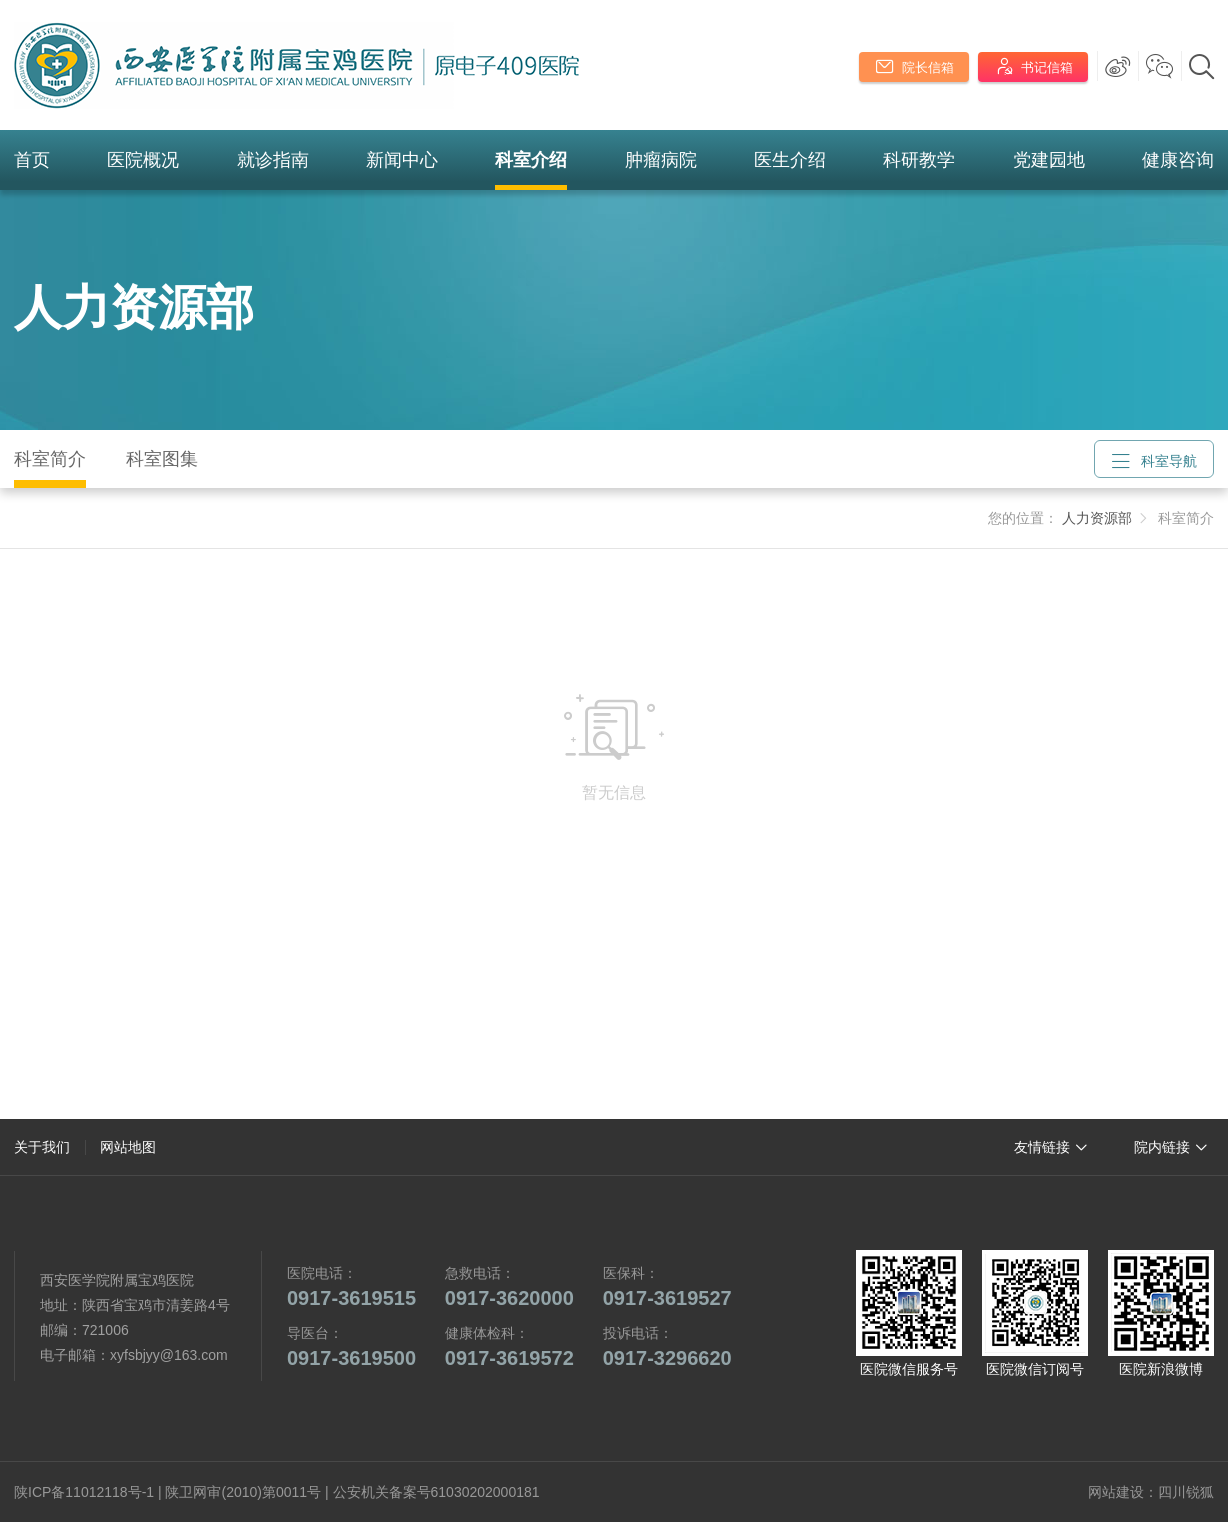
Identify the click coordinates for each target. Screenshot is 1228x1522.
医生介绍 (790, 160)
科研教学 (919, 160)
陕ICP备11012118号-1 (84, 1492)
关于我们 (42, 1147)
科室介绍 (531, 160)
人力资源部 (134, 307)
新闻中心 (402, 160)
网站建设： (1123, 1492)
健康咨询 (1178, 160)
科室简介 (50, 459)
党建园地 (1049, 160)
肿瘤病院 (661, 160)
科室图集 (162, 459)
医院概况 (143, 160)
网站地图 (128, 1147)
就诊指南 (273, 160)
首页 (32, 160)
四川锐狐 (1186, 1492)
